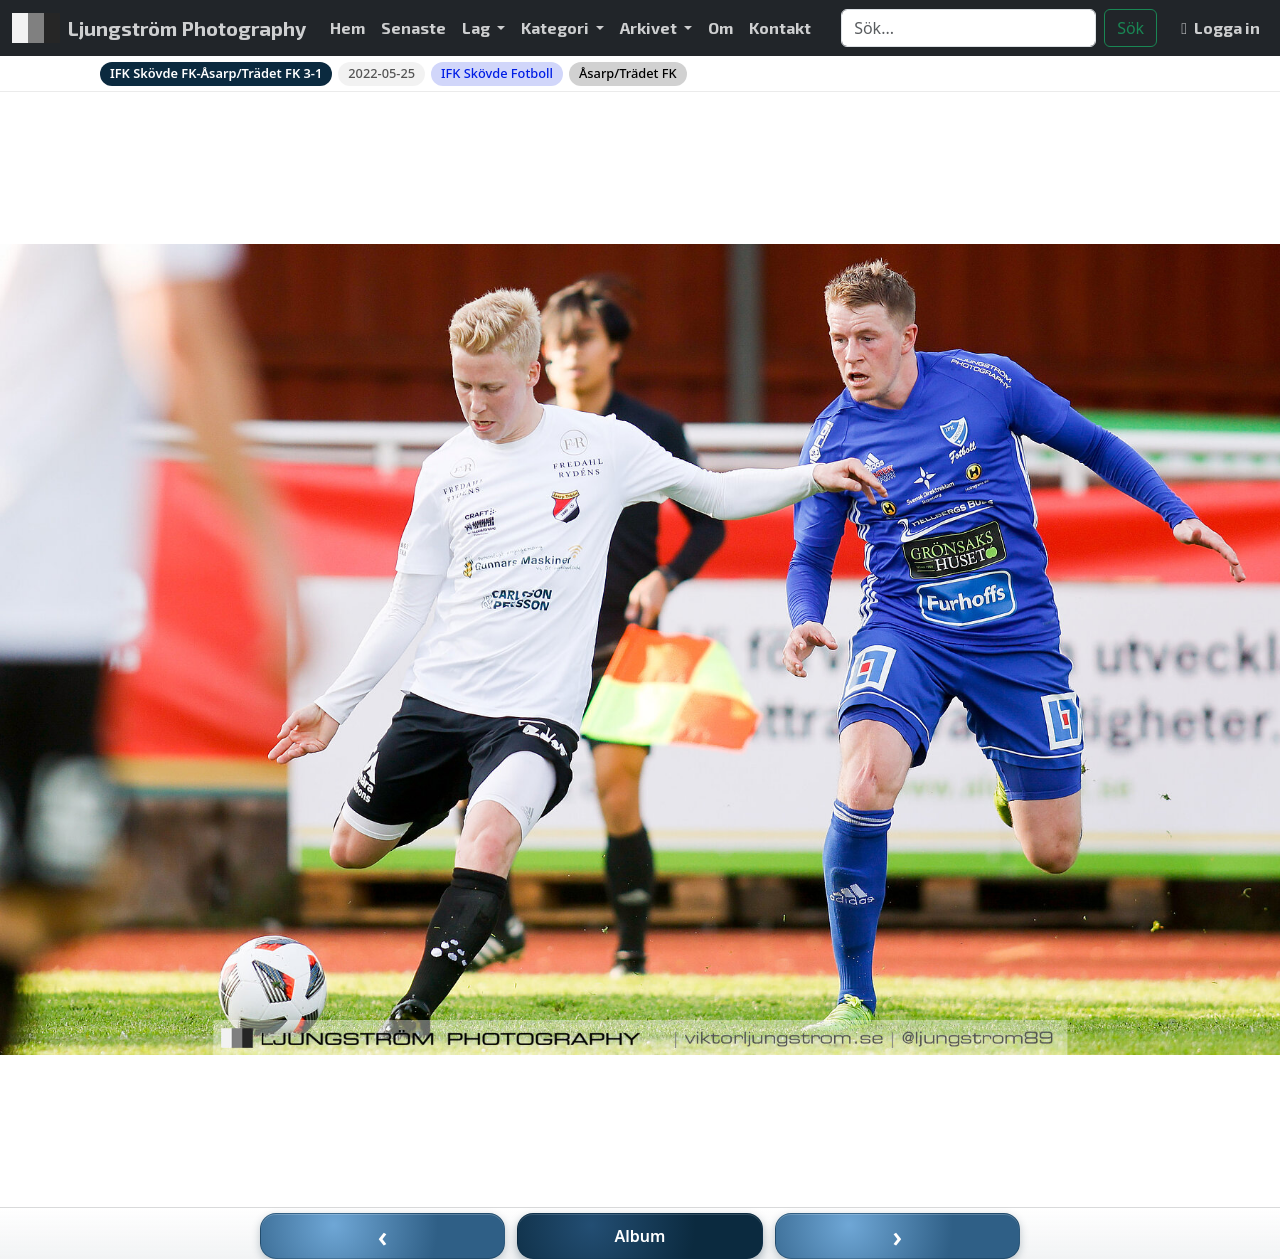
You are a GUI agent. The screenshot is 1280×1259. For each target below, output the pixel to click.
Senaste (413, 27)
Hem (347, 27)
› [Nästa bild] (898, 1236)
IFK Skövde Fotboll (497, 73)
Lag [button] (477, 27)
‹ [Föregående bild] (383, 1236)
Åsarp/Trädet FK (628, 73)
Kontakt (780, 27)
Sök (1130, 28)
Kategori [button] (556, 27)
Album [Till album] (640, 1236)
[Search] (968, 28)
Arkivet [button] (650, 27)
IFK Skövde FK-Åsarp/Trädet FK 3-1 (216, 73)
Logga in (1220, 27)
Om (720, 27)
